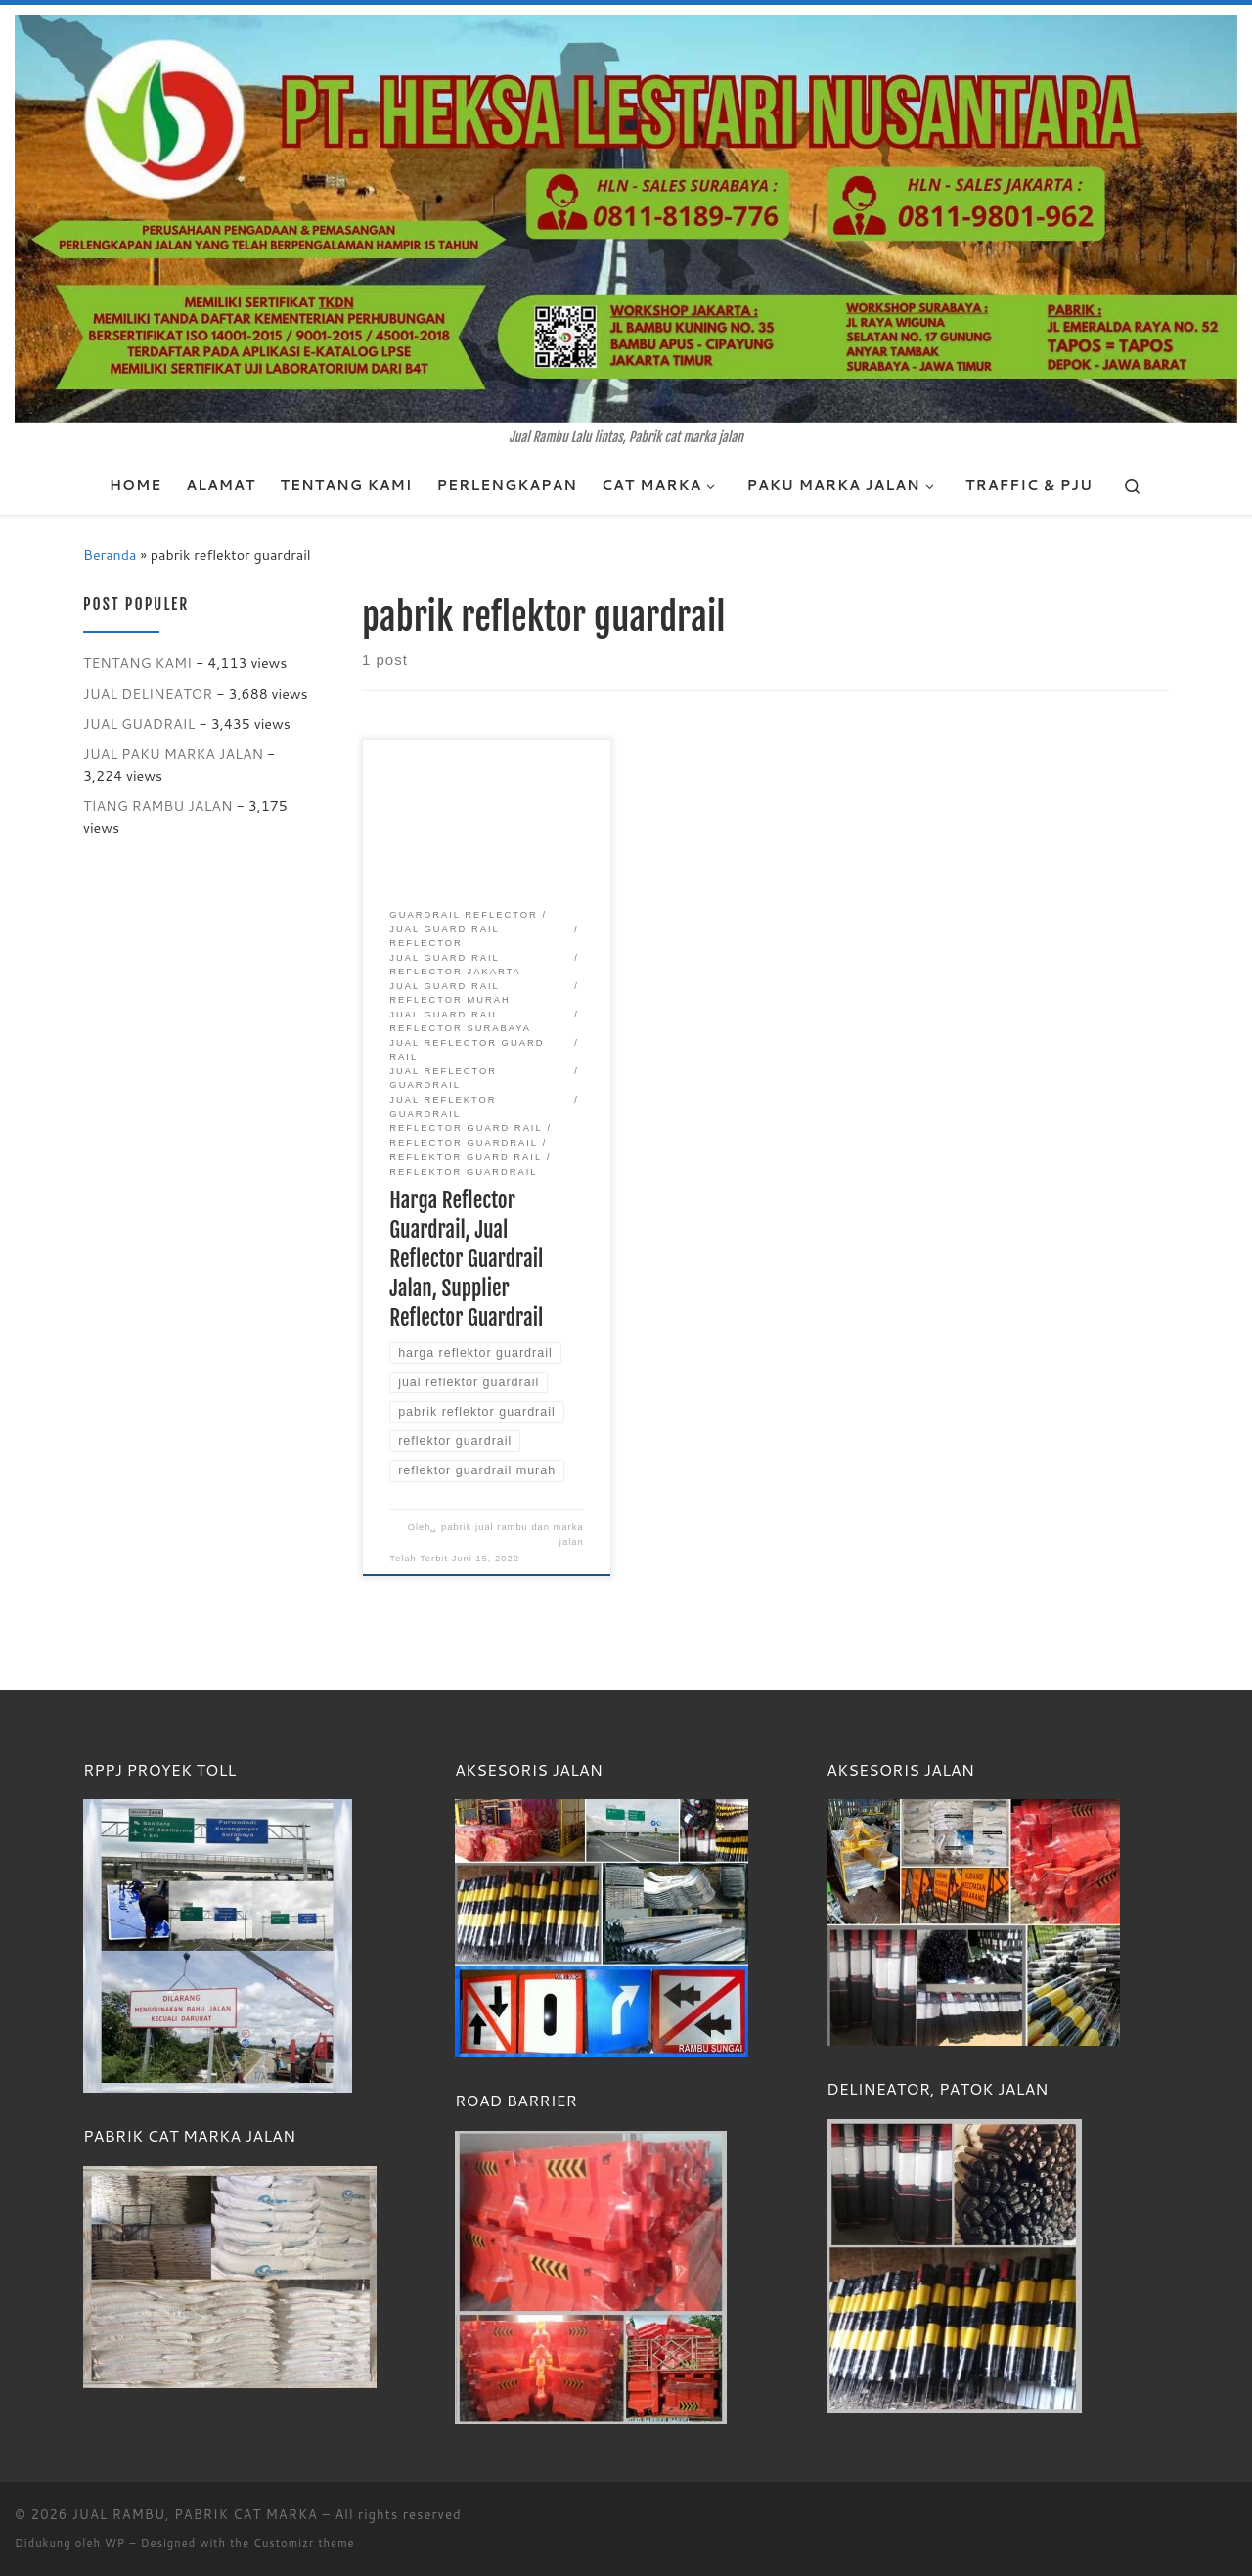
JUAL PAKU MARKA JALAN (173, 754)
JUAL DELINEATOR (147, 693)
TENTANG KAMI (137, 663)
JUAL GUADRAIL (139, 723)
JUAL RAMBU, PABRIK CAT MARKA (195, 2514)
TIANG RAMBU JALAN (158, 805)
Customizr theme (304, 2543)
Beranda (109, 554)
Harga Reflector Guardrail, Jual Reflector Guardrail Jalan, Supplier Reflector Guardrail (466, 1259)
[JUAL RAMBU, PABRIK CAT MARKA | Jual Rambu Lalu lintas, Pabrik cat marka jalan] (626, 217)
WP (115, 2543)
